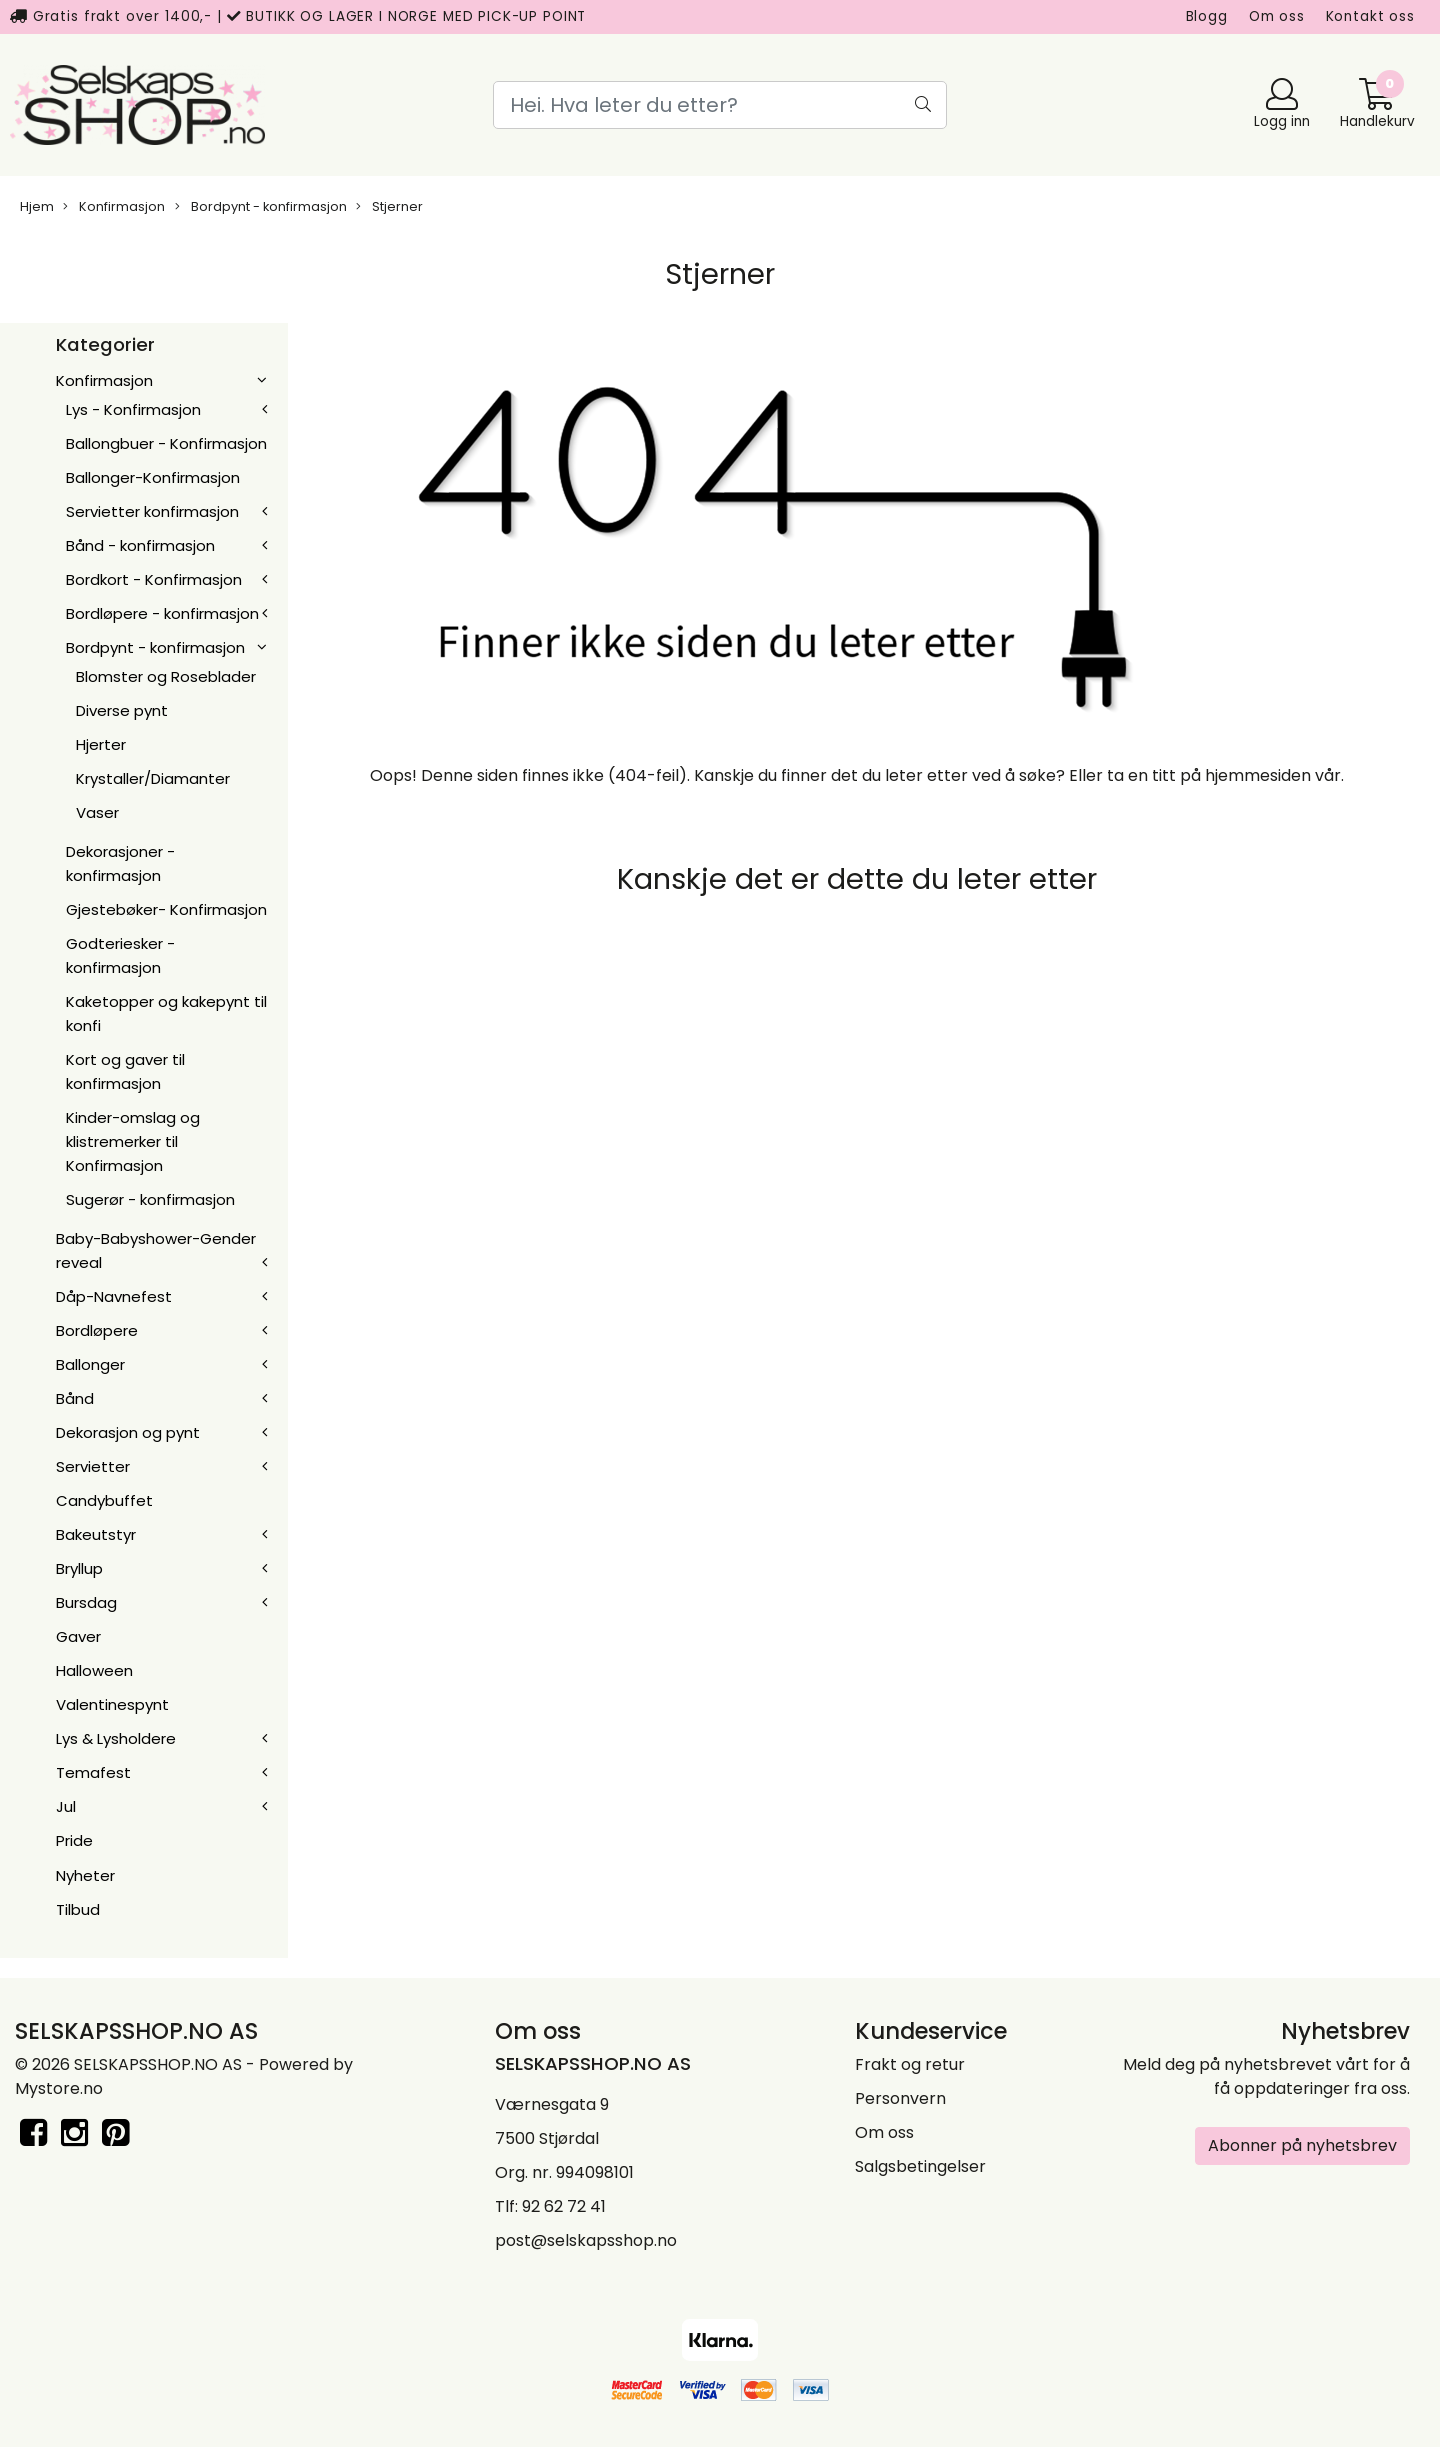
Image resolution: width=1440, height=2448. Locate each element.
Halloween (94, 1670)
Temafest (93, 1772)
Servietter (93, 1466)
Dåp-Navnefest (114, 1296)
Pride (74, 1840)
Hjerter (101, 744)
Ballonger (90, 1364)
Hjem (37, 206)
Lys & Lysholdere (116, 1738)
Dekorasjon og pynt (128, 1432)
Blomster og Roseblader (166, 676)
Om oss (1277, 16)
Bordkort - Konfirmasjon (154, 579)
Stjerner (389, 206)
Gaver (78, 1636)
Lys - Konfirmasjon (133, 409)
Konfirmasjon (114, 206)
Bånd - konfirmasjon (140, 545)
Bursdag (86, 1602)
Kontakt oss (1370, 16)
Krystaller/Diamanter (153, 778)
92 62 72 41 (564, 2206)
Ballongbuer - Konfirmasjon (166, 443)
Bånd (75, 1398)
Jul (66, 1806)
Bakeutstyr (96, 1534)
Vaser (97, 812)
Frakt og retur (910, 2064)
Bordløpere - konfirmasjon (162, 613)
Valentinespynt (112, 1704)
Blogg (1207, 16)
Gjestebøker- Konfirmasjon (166, 909)
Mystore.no (59, 2088)
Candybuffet (104, 1500)
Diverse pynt (122, 710)
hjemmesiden (1258, 775)
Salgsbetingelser (920, 2166)
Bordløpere (97, 1330)
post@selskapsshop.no (586, 2240)
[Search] (719, 105)
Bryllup (79, 1568)
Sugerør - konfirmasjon (150, 1199)
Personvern (900, 2098)
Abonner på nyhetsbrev (1302, 2145)
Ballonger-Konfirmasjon (153, 477)
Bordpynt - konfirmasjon (261, 206)
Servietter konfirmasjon (152, 511)
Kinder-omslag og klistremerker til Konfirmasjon (133, 1141)
